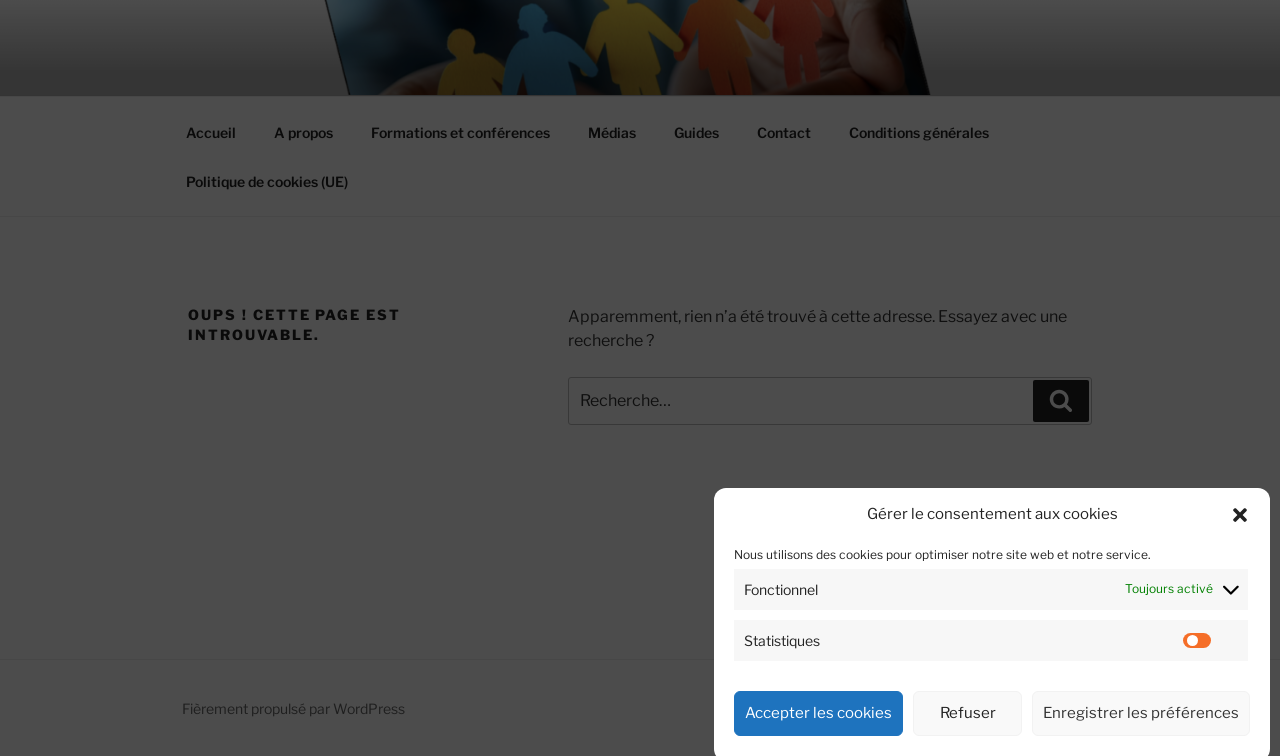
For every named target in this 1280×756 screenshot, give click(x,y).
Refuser (968, 728)
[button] (1240, 529)
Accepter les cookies (818, 728)
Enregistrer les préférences (1141, 728)
